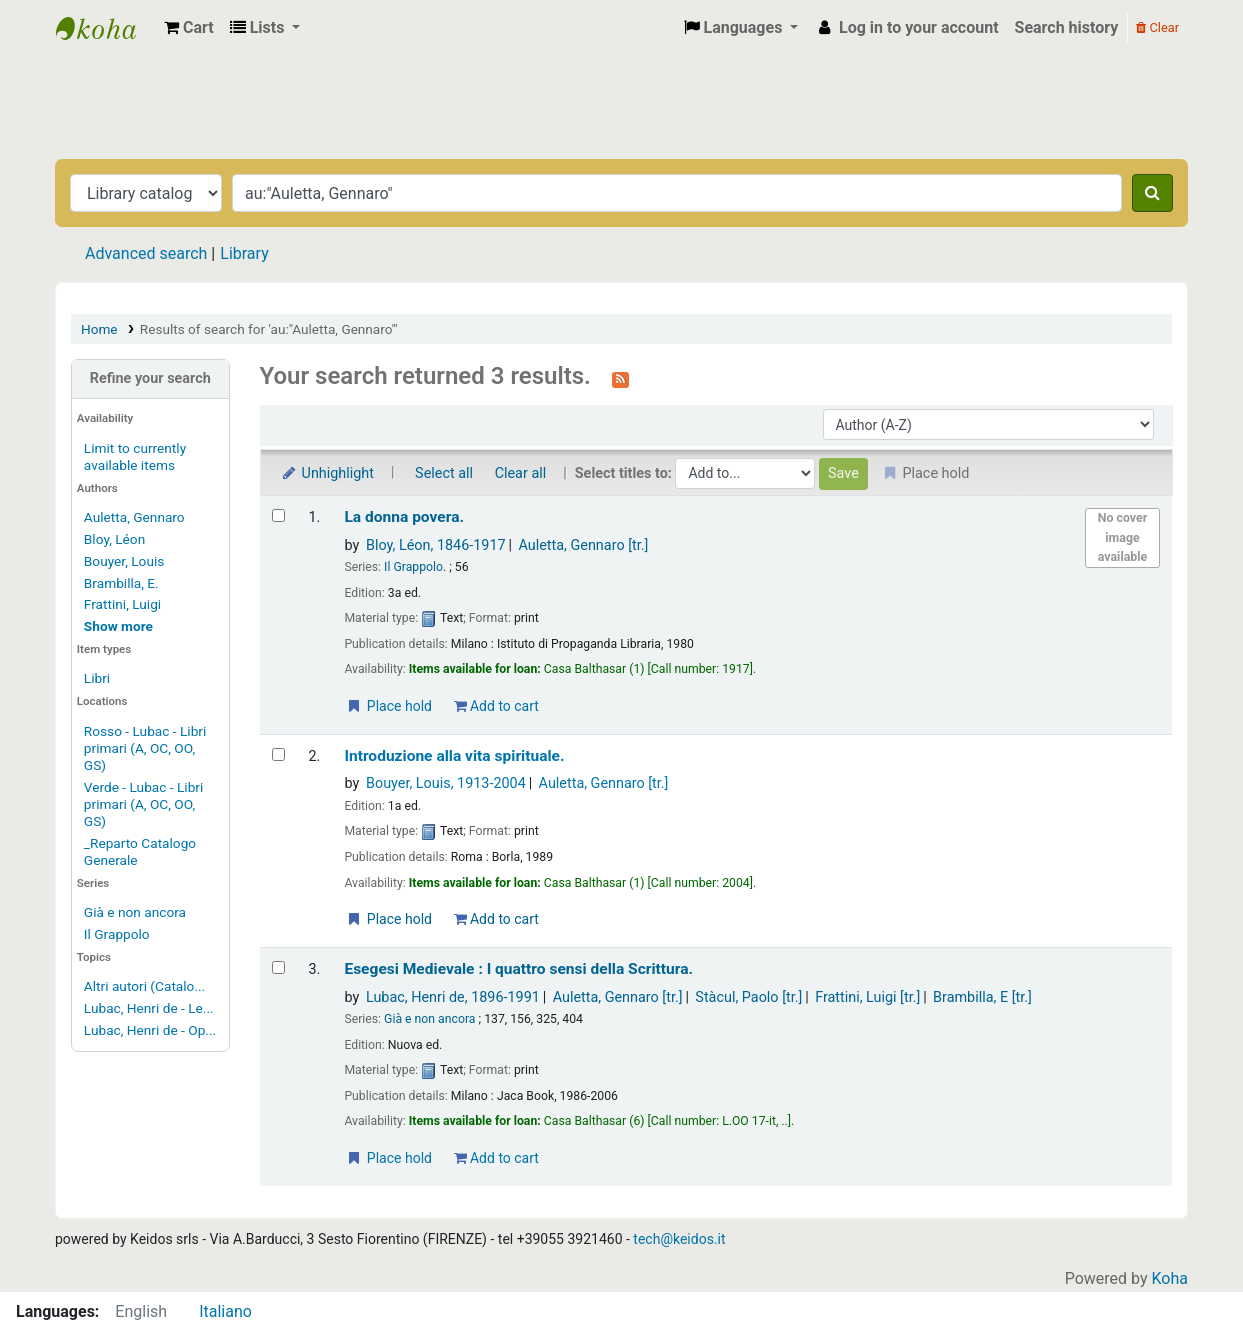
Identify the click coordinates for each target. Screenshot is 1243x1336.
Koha (1170, 1278)
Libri (97, 678)
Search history (1067, 27)
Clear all (521, 473)
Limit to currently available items (135, 456)
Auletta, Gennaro (134, 517)
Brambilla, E (982, 997)
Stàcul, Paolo (748, 997)
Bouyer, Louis (124, 561)
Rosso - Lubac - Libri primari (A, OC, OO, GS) (145, 748)
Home (99, 329)
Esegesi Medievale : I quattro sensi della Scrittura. (518, 969)
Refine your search (150, 378)
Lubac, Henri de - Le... (149, 1008)
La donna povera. (404, 517)
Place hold (388, 706)
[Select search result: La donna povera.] (278, 515)
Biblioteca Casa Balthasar (106, 28)
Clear (1157, 27)
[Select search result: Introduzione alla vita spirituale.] (278, 754)
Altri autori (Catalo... (144, 986)
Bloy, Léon (114, 539)
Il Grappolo (117, 934)
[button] (189, 28)
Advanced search (146, 253)
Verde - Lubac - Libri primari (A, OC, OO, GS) (143, 804)
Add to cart (496, 706)
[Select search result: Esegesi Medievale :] (278, 967)
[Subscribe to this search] (620, 378)
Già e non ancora (135, 912)
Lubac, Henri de (453, 997)
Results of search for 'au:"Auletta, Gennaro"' (269, 329)
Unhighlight (327, 473)
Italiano (225, 1311)
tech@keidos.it (679, 1239)
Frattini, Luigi (122, 604)
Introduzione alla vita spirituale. (454, 756)
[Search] (1152, 193)
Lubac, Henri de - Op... (150, 1030)
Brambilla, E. (121, 583)
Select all (444, 473)
